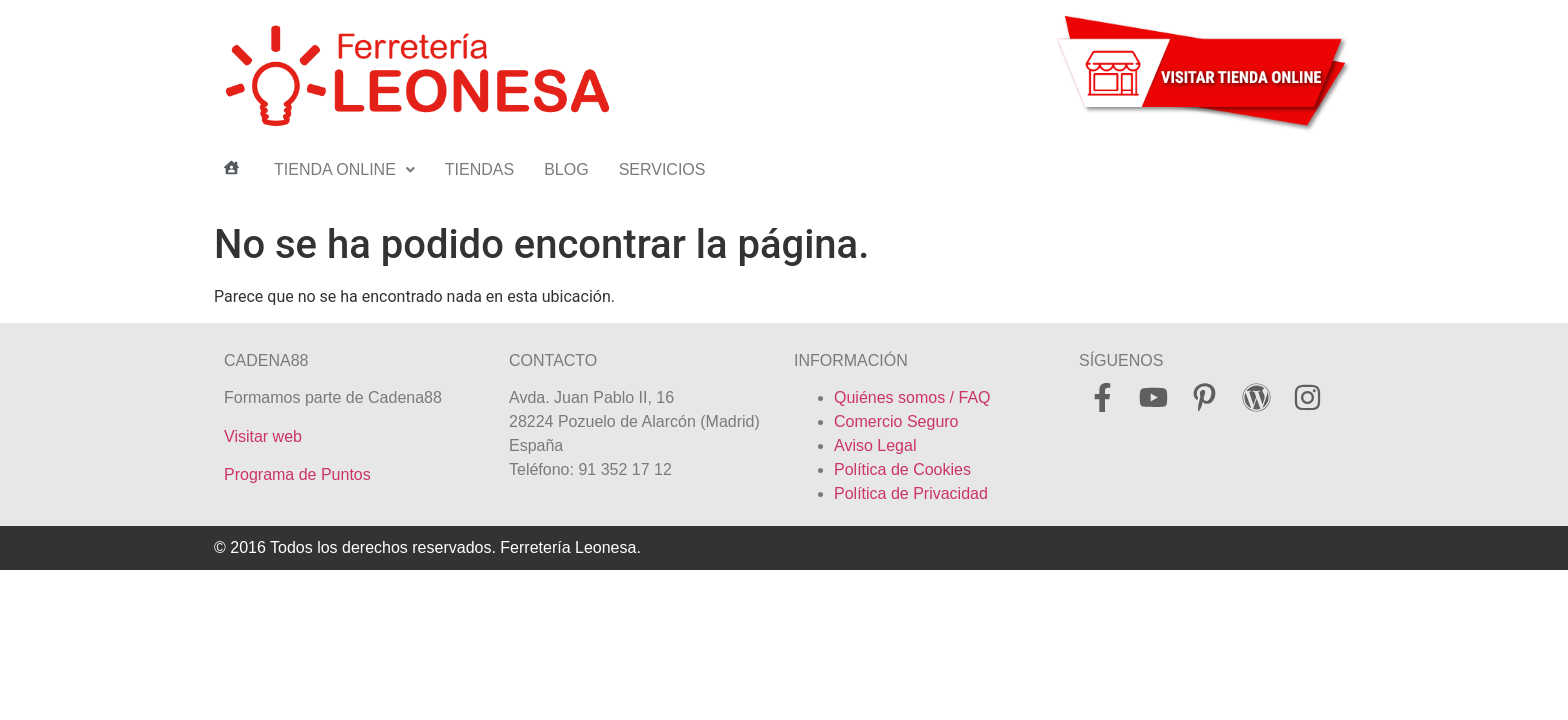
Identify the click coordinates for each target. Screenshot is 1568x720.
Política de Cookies (902, 469)
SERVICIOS (662, 169)
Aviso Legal (875, 445)
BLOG (566, 169)
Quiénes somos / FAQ (912, 397)
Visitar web (263, 436)
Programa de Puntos (297, 474)
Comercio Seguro (896, 421)
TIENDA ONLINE (344, 169)
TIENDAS (479, 169)
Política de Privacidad (911, 493)
